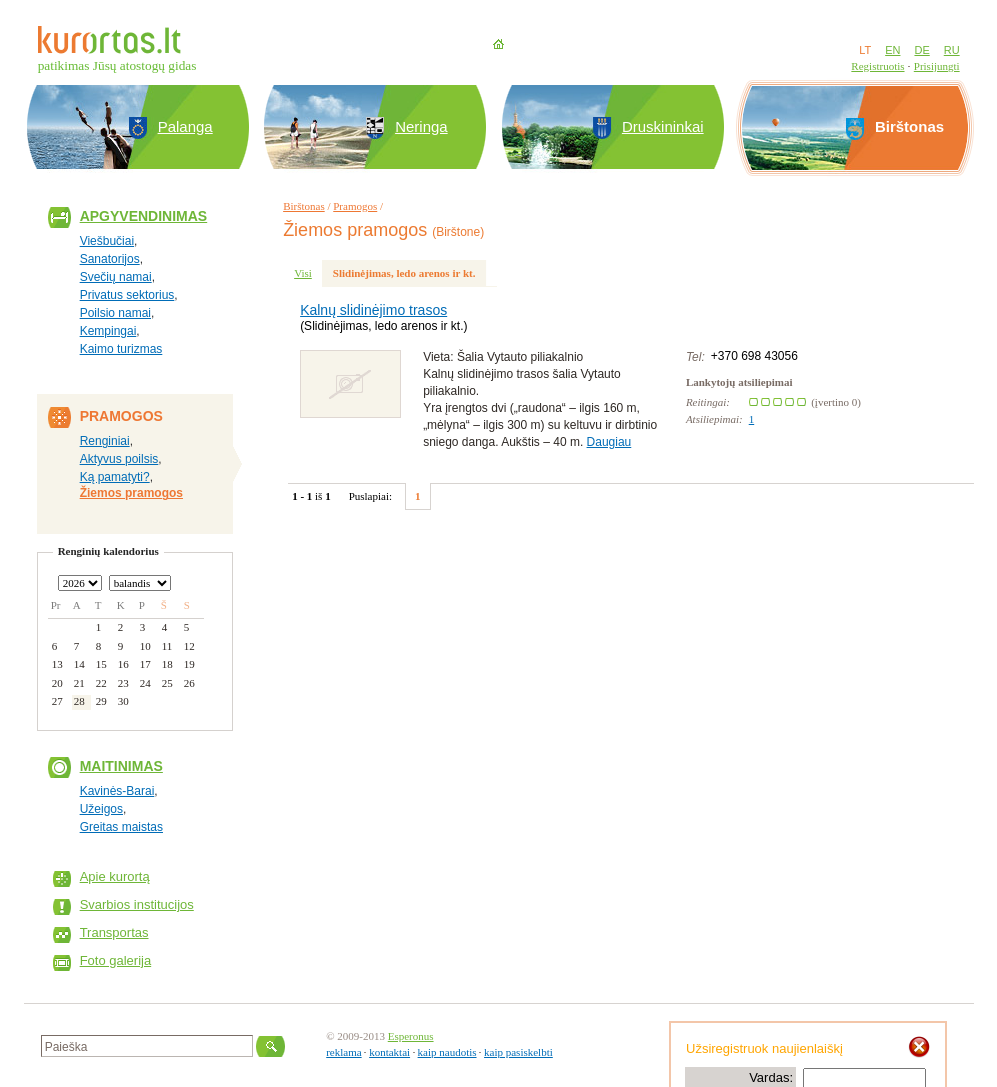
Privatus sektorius (127, 295)
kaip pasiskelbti (518, 1052)
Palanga (185, 126)
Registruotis (877, 66)
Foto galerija (116, 960)
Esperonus (411, 1036)
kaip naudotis (447, 1052)
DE (921, 50)
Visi (303, 273)
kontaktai (389, 1052)
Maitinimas (121, 766)
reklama (343, 1052)
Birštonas (304, 206)
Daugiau (609, 442)
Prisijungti (937, 66)
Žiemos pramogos (131, 493)
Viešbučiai (107, 241)
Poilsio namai (115, 313)
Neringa (421, 126)
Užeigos (101, 809)
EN (892, 50)
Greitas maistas (121, 827)
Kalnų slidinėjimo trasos (373, 310)
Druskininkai (663, 126)
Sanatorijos (110, 259)
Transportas (114, 932)
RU (952, 50)
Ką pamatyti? (115, 477)
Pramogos (355, 206)
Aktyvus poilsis (119, 459)
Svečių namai (116, 277)
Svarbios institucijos (137, 904)
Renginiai (105, 441)
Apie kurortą (115, 876)
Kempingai (108, 331)
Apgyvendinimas (144, 216)
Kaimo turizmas (121, 349)
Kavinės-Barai (117, 791)
